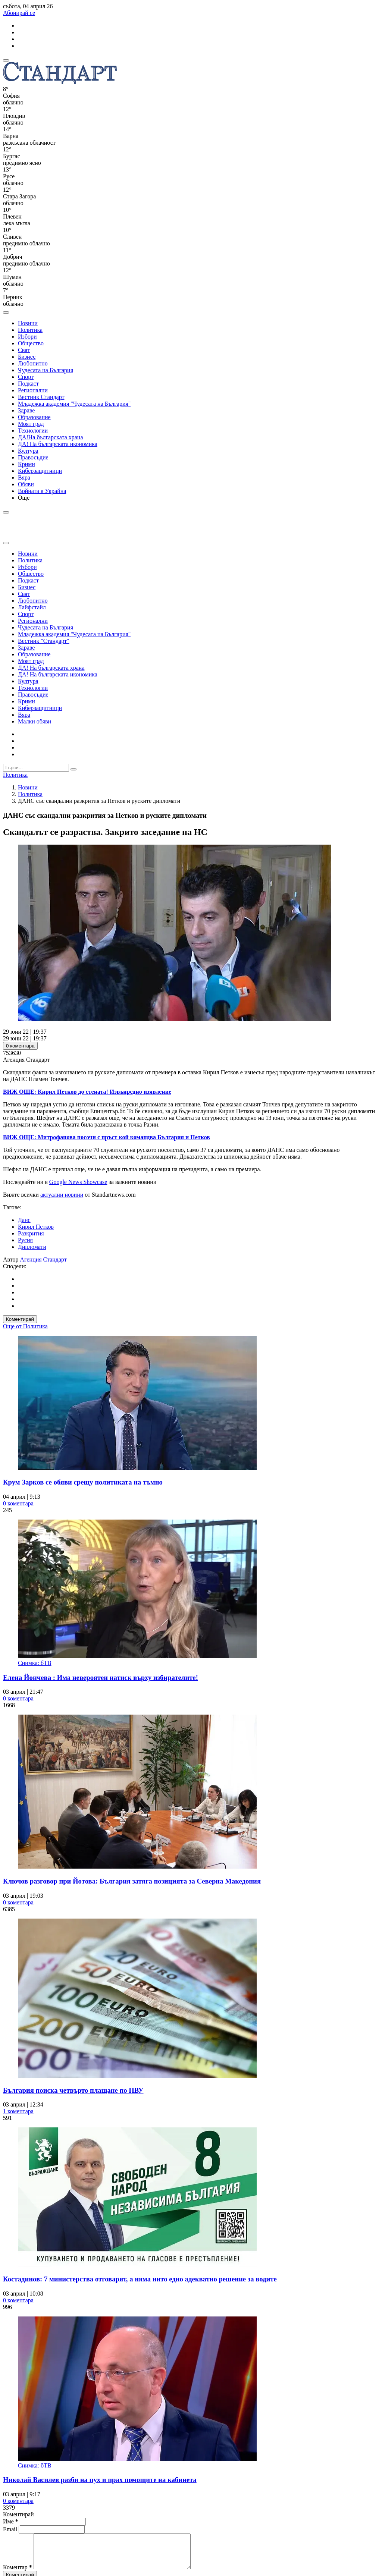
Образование (34, 417)
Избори (27, 336)
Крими (26, 464)
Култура (28, 450)
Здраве (26, 410)
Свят (24, 350)
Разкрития (31, 1233)
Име (10, 2521)
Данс (24, 1220)
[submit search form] (73, 769)
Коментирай (20, 1319)
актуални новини (61, 1194)
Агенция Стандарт (43, 1259)
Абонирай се (19, 13)
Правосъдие (33, 457)
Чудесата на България (45, 370)
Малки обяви (34, 721)
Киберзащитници (40, 471)
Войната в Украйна (42, 491)
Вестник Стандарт (41, 397)
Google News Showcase (78, 1182)
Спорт (26, 377)
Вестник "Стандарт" (43, 641)
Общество (31, 343)
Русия (25, 1240)
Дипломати (32, 1247)
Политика (30, 330)
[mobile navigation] (6, 60)
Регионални (33, 390)
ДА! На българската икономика (57, 444)
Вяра (24, 477)
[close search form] (6, 543)
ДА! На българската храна (51, 668)
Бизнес (26, 357)
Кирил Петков (36, 1226)
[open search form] (6, 312)
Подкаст (28, 383)
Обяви (26, 484)
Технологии (33, 430)
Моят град (31, 424)
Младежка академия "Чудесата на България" (74, 403)
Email (11, 2529)
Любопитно (33, 363)
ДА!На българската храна (50, 437)
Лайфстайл (32, 607)
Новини (28, 323)
